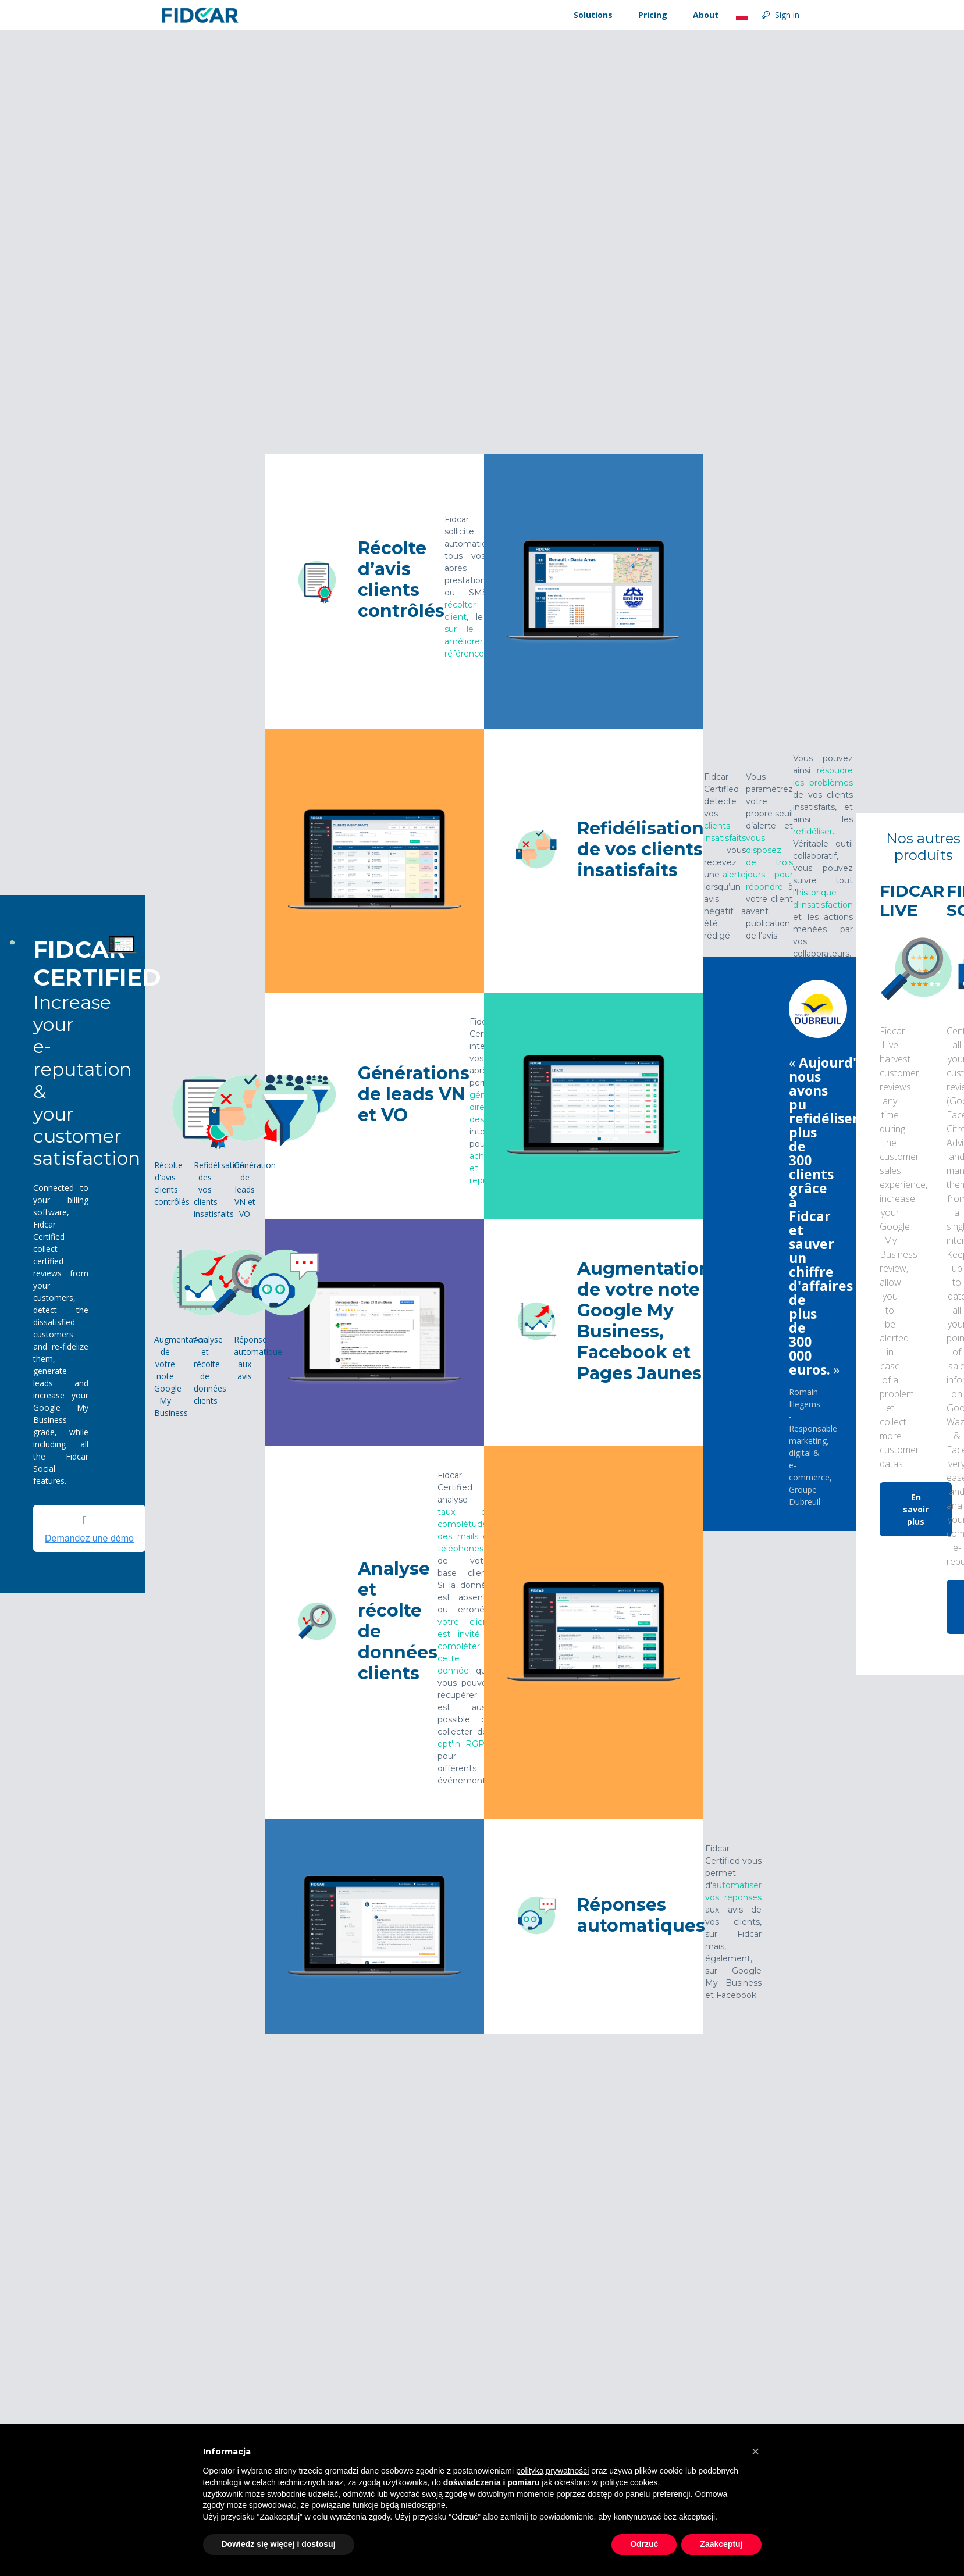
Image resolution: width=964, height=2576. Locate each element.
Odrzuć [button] (644, 2544)
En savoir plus (916, 1509)
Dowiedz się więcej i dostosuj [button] (279, 2544)
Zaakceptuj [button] (721, 2544)
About (705, 14)
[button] (755, 2451)
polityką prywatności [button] (552, 2470)
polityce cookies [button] (629, 2482)
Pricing (652, 14)
